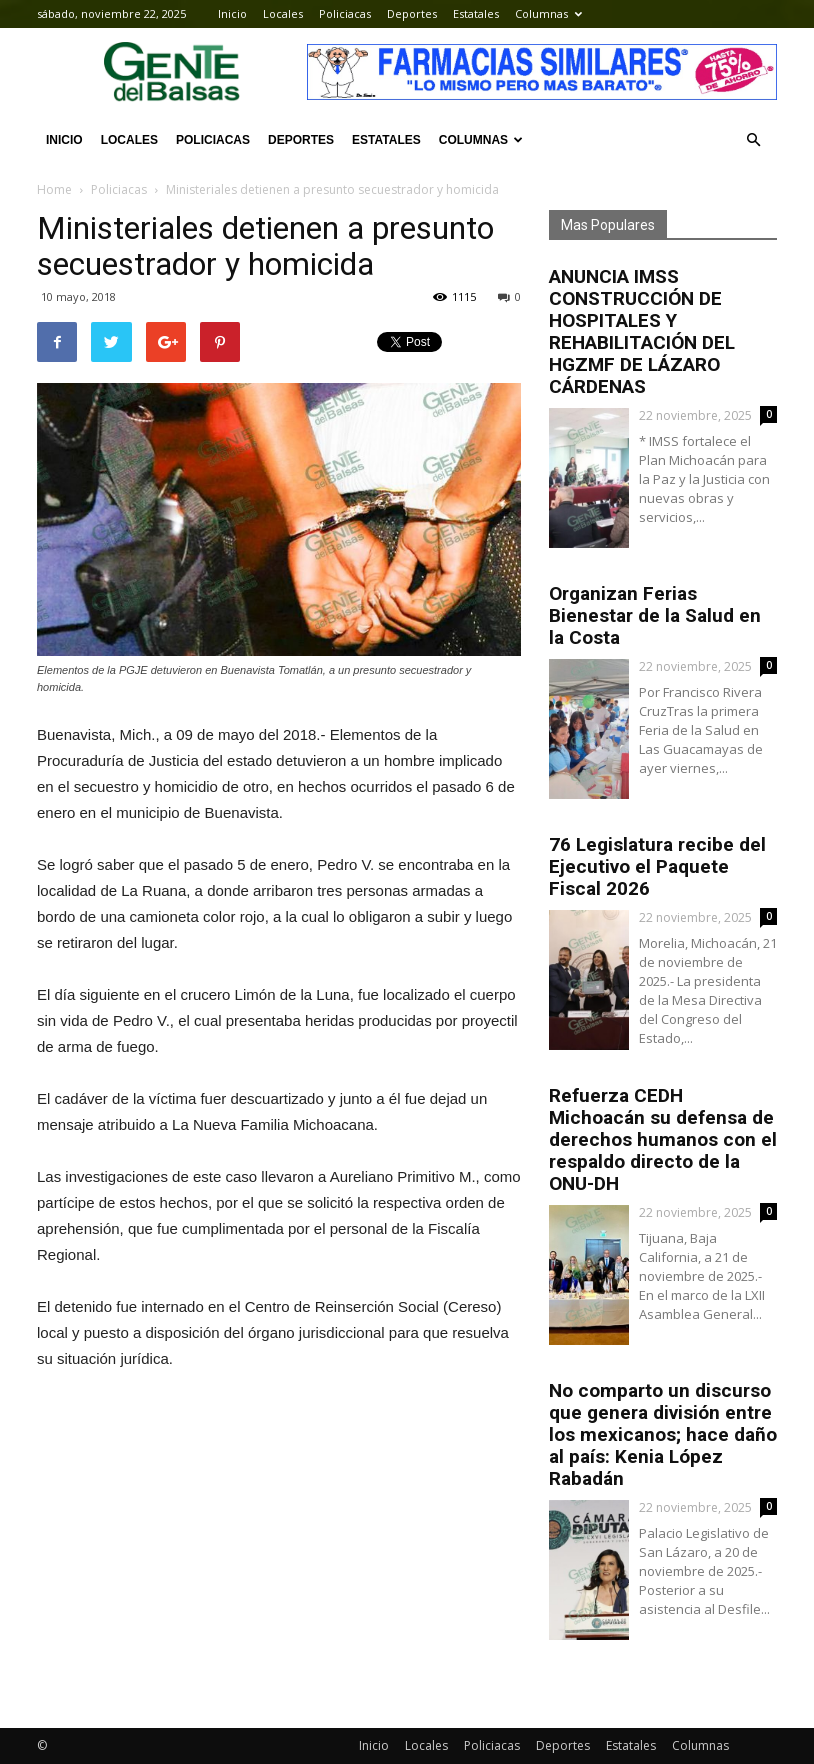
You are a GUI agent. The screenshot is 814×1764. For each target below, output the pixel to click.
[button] (753, 140)
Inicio (232, 13)
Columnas (548, 13)
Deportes (412, 13)
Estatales (476, 13)
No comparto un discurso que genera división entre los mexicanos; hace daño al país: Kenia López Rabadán (663, 1434)
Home (54, 189)
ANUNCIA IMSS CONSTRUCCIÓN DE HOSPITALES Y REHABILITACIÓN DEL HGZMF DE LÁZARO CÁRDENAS (642, 331)
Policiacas (345, 13)
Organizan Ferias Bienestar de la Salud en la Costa (655, 615)
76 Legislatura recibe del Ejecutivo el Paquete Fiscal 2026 (657, 866)
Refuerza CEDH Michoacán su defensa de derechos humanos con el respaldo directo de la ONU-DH (663, 1139)
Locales (283, 13)
